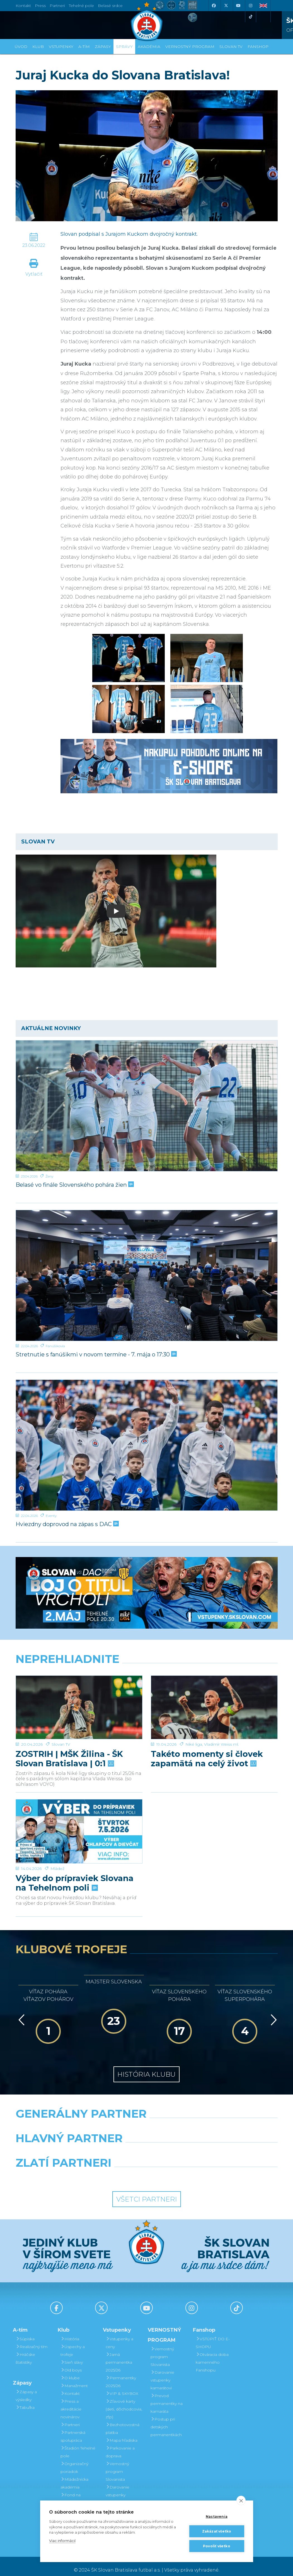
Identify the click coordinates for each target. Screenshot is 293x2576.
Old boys (71, 2362)
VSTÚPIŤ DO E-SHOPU (213, 2335)
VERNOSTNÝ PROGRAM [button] (189, 46)
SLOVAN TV (231, 46)
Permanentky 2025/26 (121, 2374)
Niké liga (193, 1722)
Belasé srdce (110, 5)
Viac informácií (62, 2540)
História (69, 2331)
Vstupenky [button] (61, 46)
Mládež (57, 1843)
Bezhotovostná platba (122, 2421)
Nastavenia (216, 2516)
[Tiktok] (250, 16)
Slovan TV (61, 1722)
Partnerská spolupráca (72, 2428)
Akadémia (149, 46)
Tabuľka (25, 2399)
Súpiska (25, 2331)
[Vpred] (272, 2012)
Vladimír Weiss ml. (221, 1722)
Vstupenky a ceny (119, 2335)
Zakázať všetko (216, 2531)
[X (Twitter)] (226, 5)
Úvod (21, 46)
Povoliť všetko (216, 2546)
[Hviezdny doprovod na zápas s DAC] (147, 1445)
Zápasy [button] (103, 46)
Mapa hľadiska (121, 2432)
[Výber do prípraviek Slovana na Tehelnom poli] (79, 1817)
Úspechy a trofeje (72, 2343)
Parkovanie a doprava (120, 2444)
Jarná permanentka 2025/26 (119, 2354)
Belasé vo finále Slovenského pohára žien (74, 1184)
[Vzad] (20, 2012)
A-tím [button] (84, 46)
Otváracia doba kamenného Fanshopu (212, 2354)
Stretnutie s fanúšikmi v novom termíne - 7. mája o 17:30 (96, 1354)
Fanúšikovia (55, 1346)
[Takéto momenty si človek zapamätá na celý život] (214, 1696)
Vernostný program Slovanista (117, 2464)
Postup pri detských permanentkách (166, 2419)
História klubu (146, 2067)
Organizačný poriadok (74, 2460)
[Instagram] (250, 5)
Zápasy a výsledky (26, 2388)
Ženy (49, 1176)
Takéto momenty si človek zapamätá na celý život (207, 1737)
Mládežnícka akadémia (74, 2475)
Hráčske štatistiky (25, 2350)
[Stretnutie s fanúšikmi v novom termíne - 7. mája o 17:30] (147, 1275)
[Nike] (146, 2120)
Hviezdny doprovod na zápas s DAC (67, 1524)
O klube (70, 2370)
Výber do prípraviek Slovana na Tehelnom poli (75, 1857)
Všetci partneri (146, 2192)
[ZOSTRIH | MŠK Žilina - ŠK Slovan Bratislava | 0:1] (79, 1696)
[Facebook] (213, 5)
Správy (124, 46)
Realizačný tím (31, 2339)
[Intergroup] (112, 2169)
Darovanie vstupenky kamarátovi (117, 2487)
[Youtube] (238, 5)
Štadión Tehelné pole (77, 2444)
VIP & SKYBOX (122, 2385)
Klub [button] (38, 46)
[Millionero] (191, 2145)
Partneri (70, 2417)
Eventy (51, 1516)
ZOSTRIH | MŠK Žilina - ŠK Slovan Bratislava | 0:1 (69, 1737)
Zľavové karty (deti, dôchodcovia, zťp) (124, 2401)
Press (40, 5)
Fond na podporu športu (76, 2491)
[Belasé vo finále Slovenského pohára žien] (147, 1105)
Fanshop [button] (258, 46)
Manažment (74, 2378)
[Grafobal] (101, 2145)
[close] (241, 2500)
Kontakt (70, 2385)
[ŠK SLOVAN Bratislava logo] (146, 21)
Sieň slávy (71, 2354)
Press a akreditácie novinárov (70, 2401)
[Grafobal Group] (180, 2169)
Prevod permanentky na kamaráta (167, 2396)
